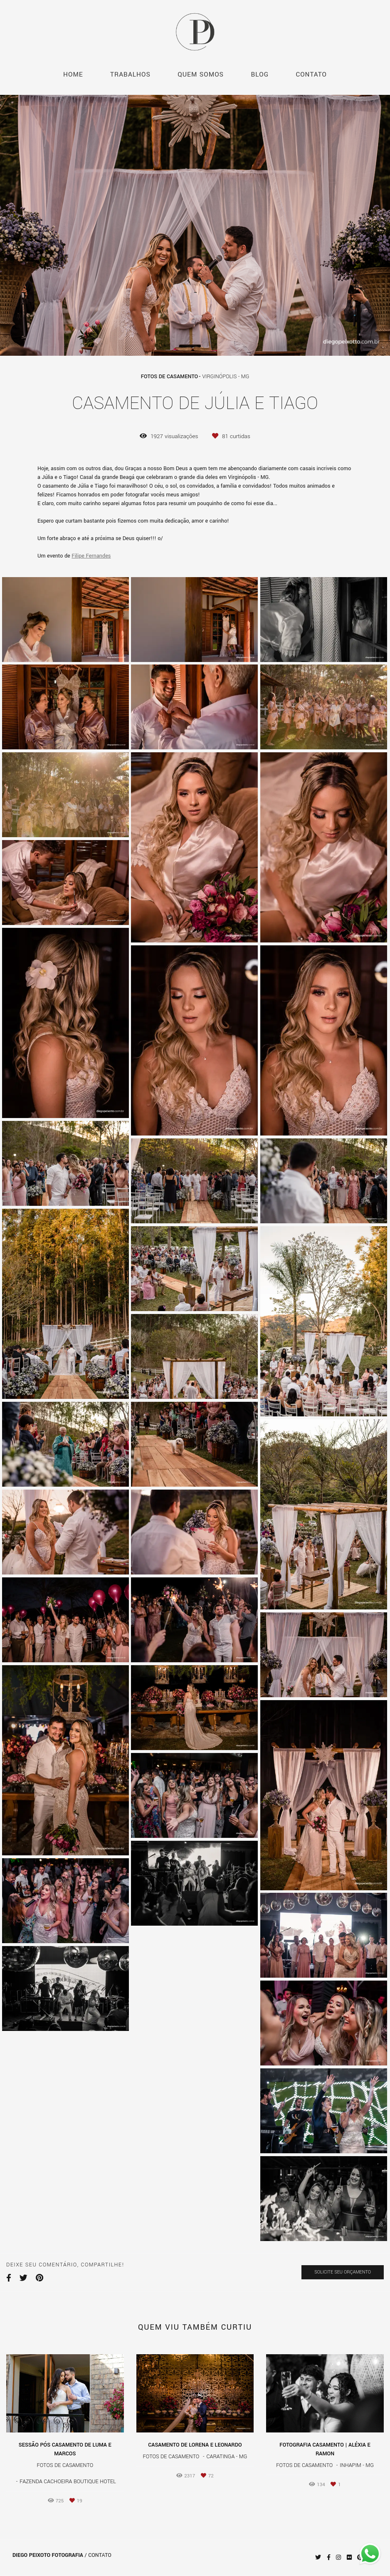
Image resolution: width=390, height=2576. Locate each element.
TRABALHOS (130, 74)
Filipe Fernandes (91, 556)
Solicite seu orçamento (342, 2272)
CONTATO (311, 74)
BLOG (260, 74)
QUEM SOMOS (201, 74)
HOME (73, 74)
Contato (99, 2555)
